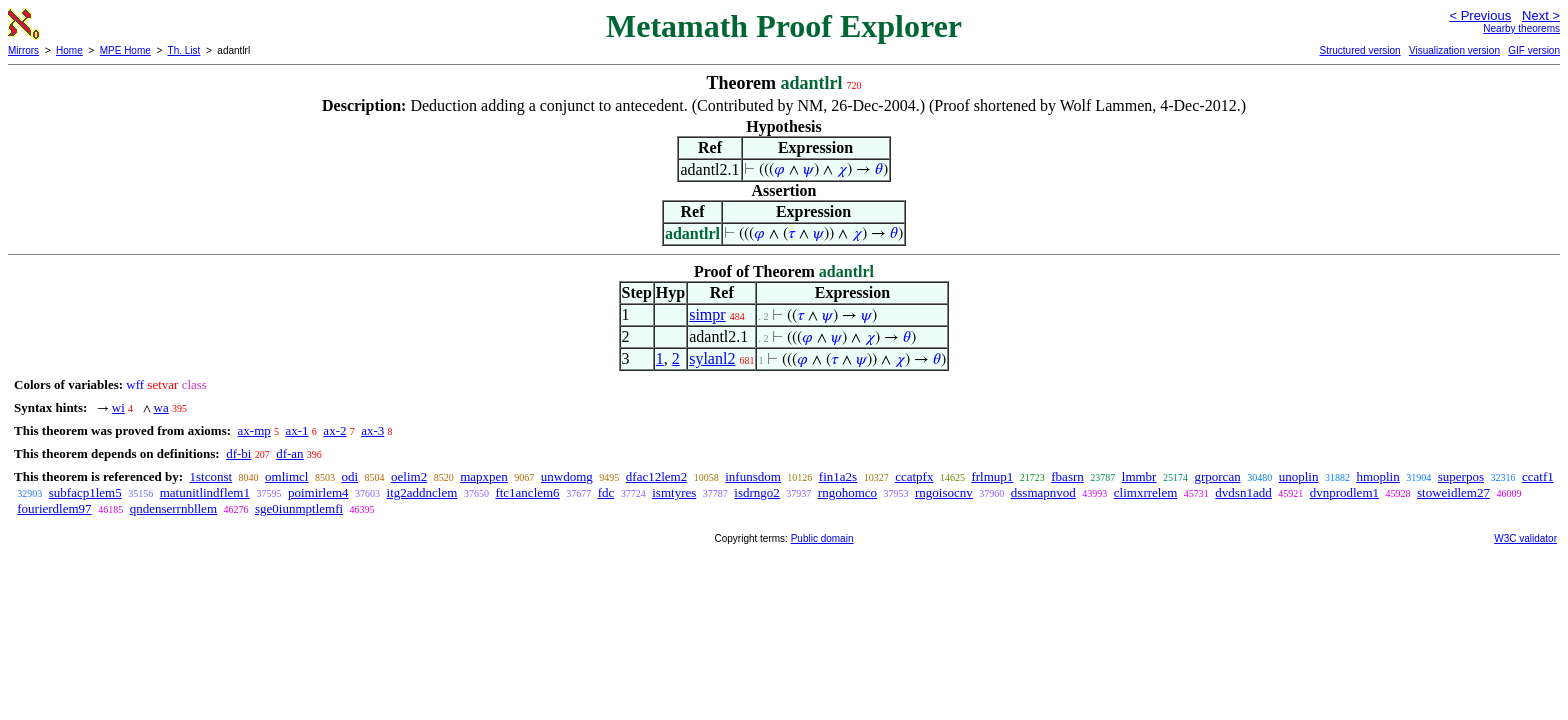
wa (161, 407)
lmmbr (1139, 476)
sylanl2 (712, 358)
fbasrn (1067, 476)
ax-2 (334, 430)
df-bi (238, 453)
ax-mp (254, 430)
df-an (289, 453)
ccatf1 (1538, 476)
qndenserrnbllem (173, 508)
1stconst (210, 476)
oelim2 (409, 476)
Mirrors (23, 50)
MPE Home (125, 50)
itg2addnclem (422, 492)
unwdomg (567, 476)
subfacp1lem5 (85, 492)
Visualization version (1454, 50)
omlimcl (286, 476)
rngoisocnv (944, 492)
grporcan (1217, 476)
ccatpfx (914, 476)
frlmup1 (992, 476)
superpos (1461, 476)
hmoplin (1377, 476)
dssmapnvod (1043, 492)
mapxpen (484, 476)
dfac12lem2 (656, 476)
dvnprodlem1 (1344, 492)
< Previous (1480, 15)
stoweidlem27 (1453, 492)
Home (69, 50)
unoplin (1299, 476)
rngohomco (847, 492)
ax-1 (297, 430)
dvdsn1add (1243, 492)
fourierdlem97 (54, 508)
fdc (606, 492)
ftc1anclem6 (527, 492)
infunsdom (753, 476)
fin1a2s (838, 476)
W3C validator (1525, 538)
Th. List (184, 50)
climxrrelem (1146, 492)
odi (349, 476)
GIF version (1534, 50)
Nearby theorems (1521, 28)
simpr (707, 314)
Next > (1541, 15)
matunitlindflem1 (205, 492)
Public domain (822, 538)
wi (118, 407)
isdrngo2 (757, 492)
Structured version (1359, 50)
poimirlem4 (318, 492)
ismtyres (674, 492)
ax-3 (372, 430)
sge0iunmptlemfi (299, 508)
